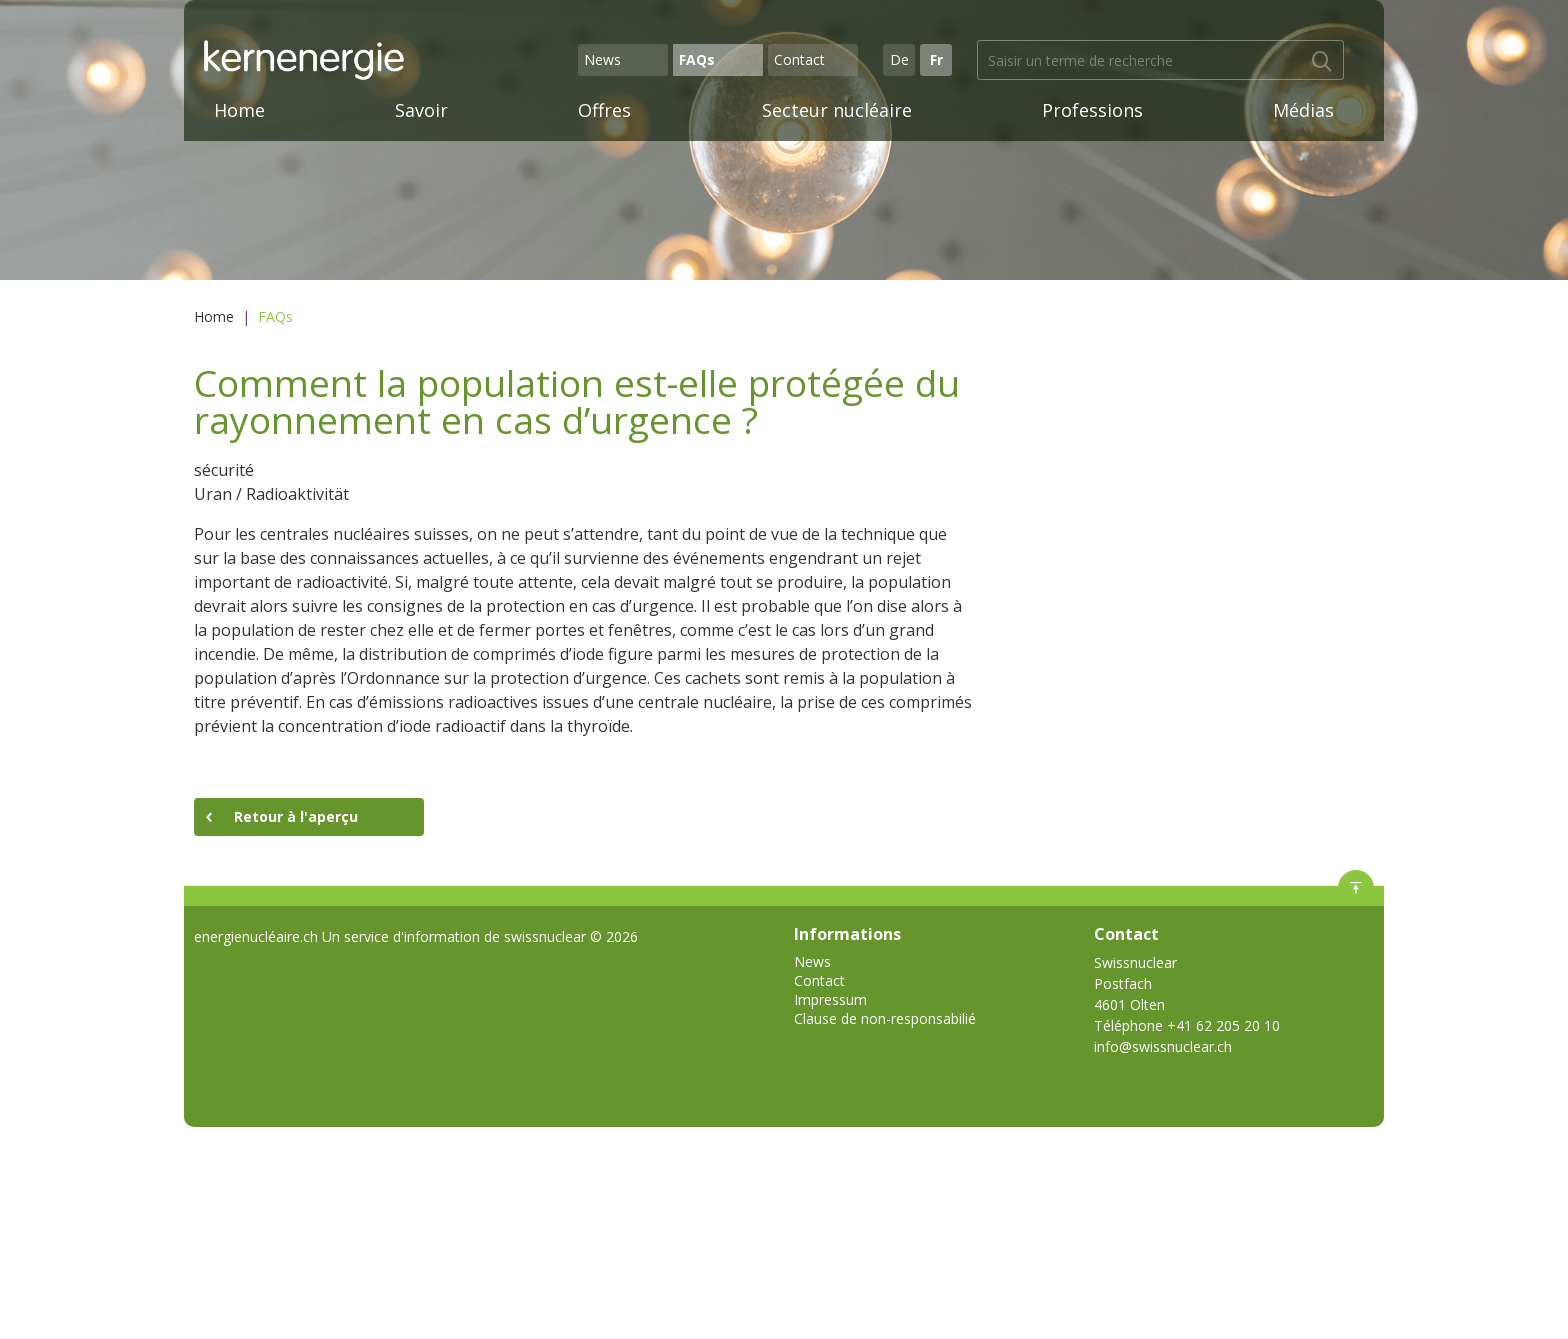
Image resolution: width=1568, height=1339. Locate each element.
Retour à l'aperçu (296, 816)
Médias (1303, 110)
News (602, 59)
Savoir (421, 110)
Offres (604, 110)
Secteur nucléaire (837, 110)
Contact (799, 59)
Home (239, 110)
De (899, 59)
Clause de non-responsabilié (885, 1018)
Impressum (830, 999)
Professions (1092, 110)
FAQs (697, 59)
